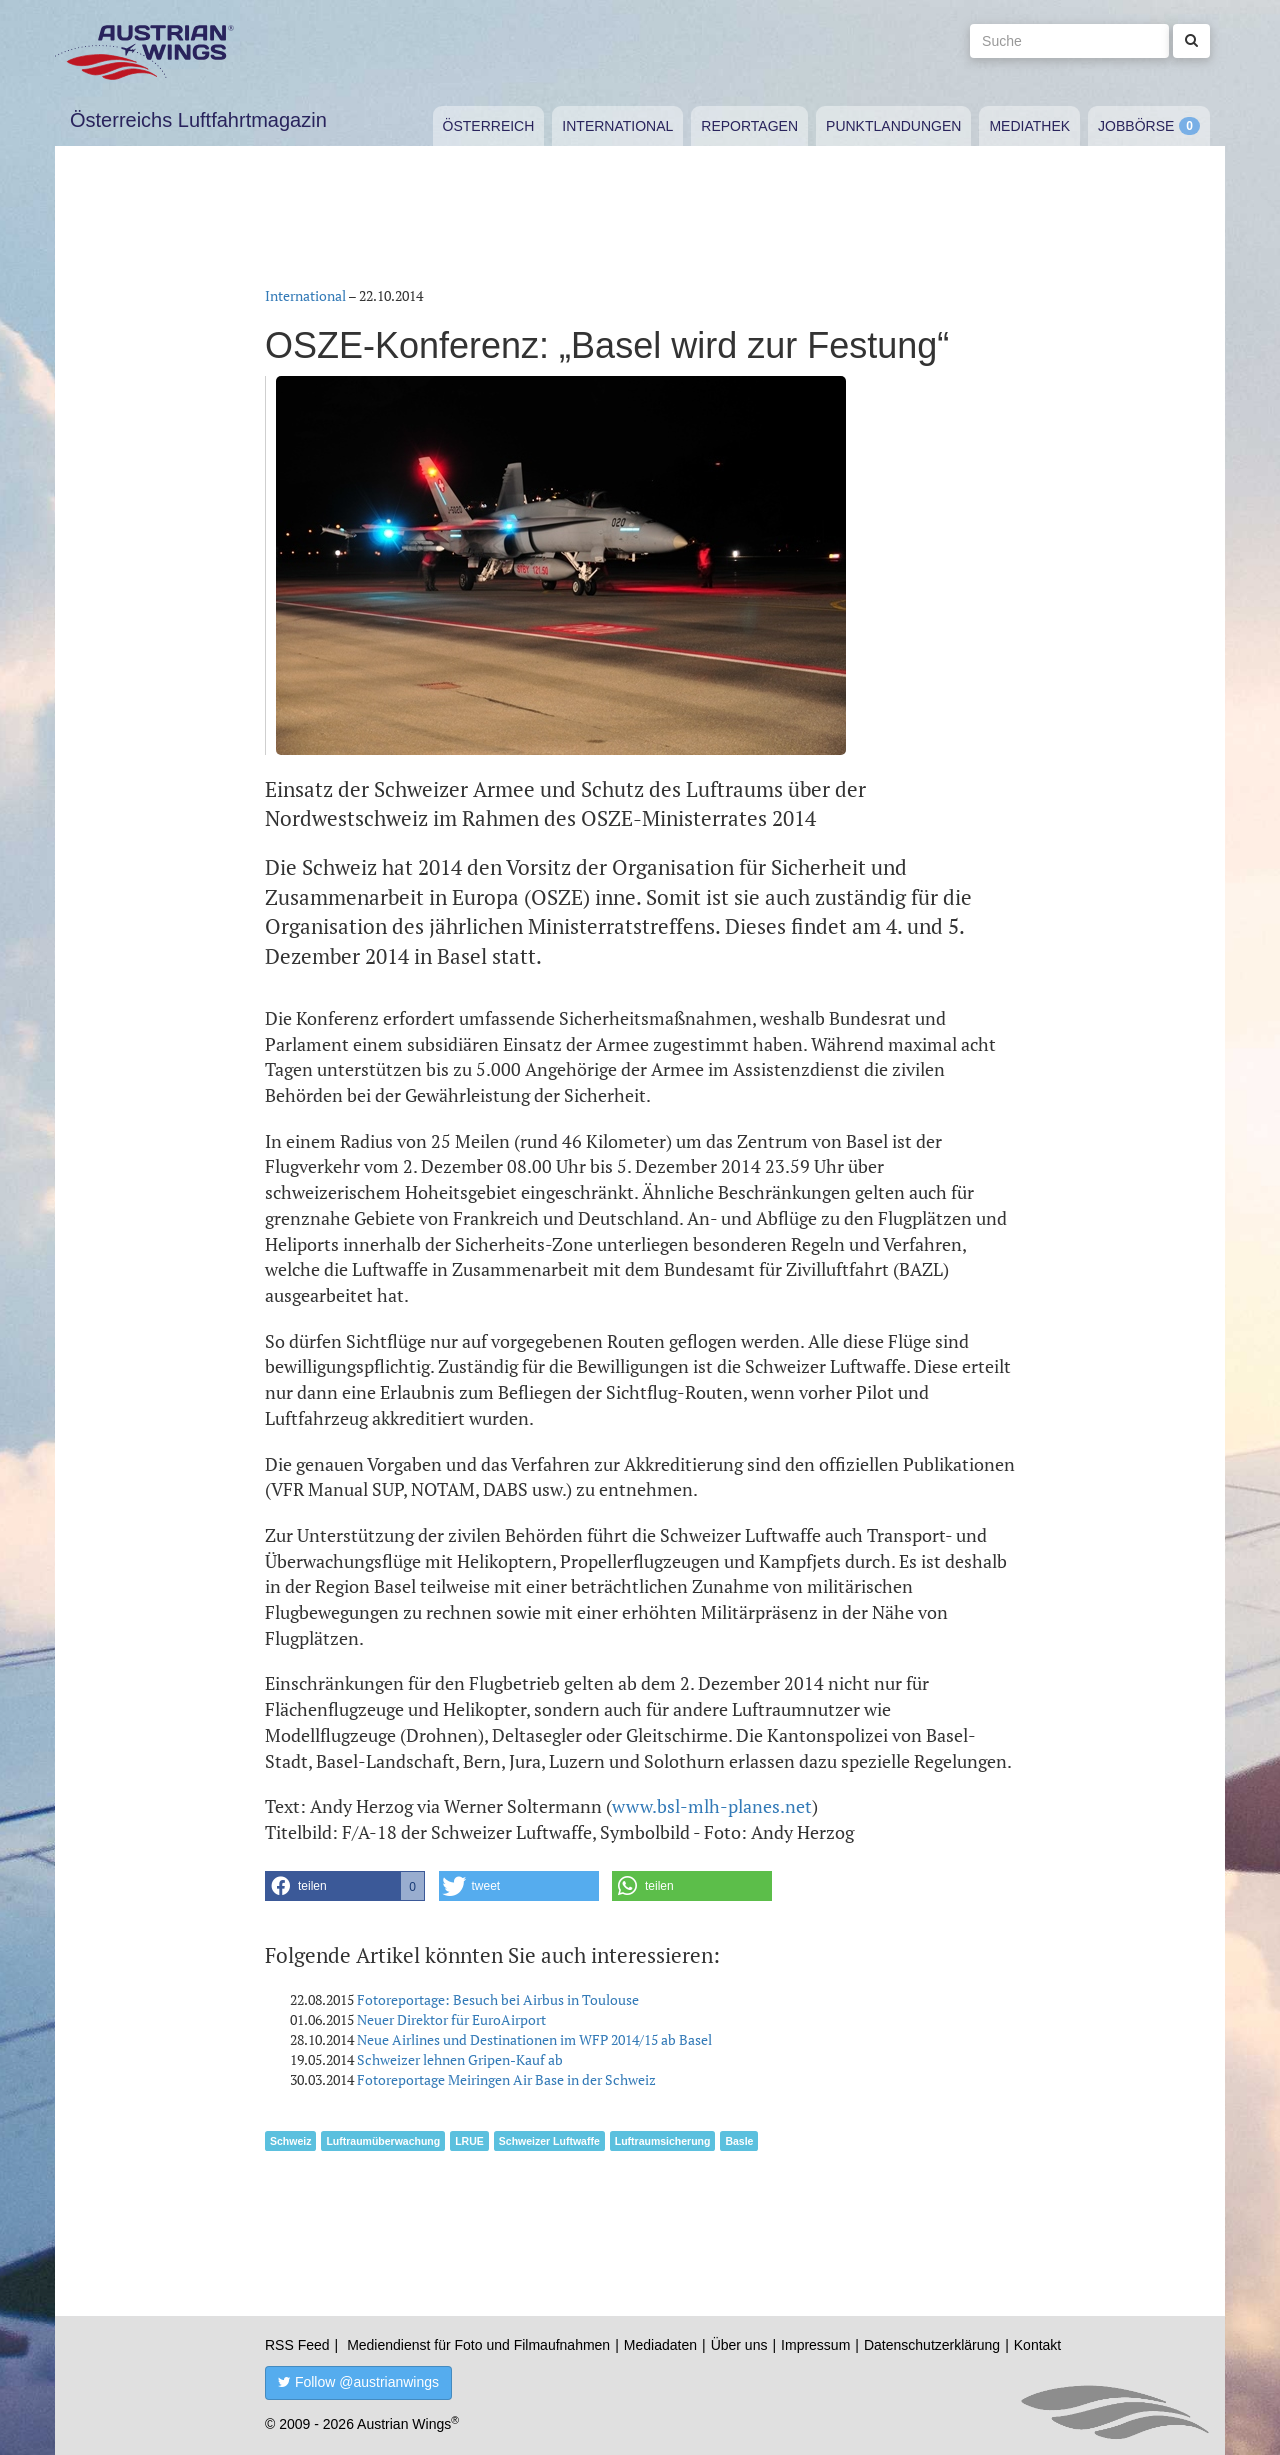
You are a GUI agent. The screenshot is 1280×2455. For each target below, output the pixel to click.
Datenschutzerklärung (932, 2345)
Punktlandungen (893, 126)
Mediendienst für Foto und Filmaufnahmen (478, 2345)
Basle (739, 2141)
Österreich (489, 126)
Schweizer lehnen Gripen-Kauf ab (460, 2059)
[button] (345, 1886)
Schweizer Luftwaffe (549, 2141)
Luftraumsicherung (663, 2141)
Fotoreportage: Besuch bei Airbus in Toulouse (498, 1999)
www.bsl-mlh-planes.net (712, 1806)
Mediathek (1029, 126)
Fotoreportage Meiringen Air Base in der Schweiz (506, 2079)
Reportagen (749, 126)
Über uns (739, 2345)
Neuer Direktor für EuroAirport (451, 2019)
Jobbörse (1136, 126)
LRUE (469, 2141)
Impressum (815, 2345)
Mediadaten (660, 2345)
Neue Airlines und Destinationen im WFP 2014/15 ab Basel (534, 2039)
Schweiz (290, 2141)
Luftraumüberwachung (383, 2141)
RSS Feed (297, 2345)
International (617, 126)
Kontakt (1037, 2345)
